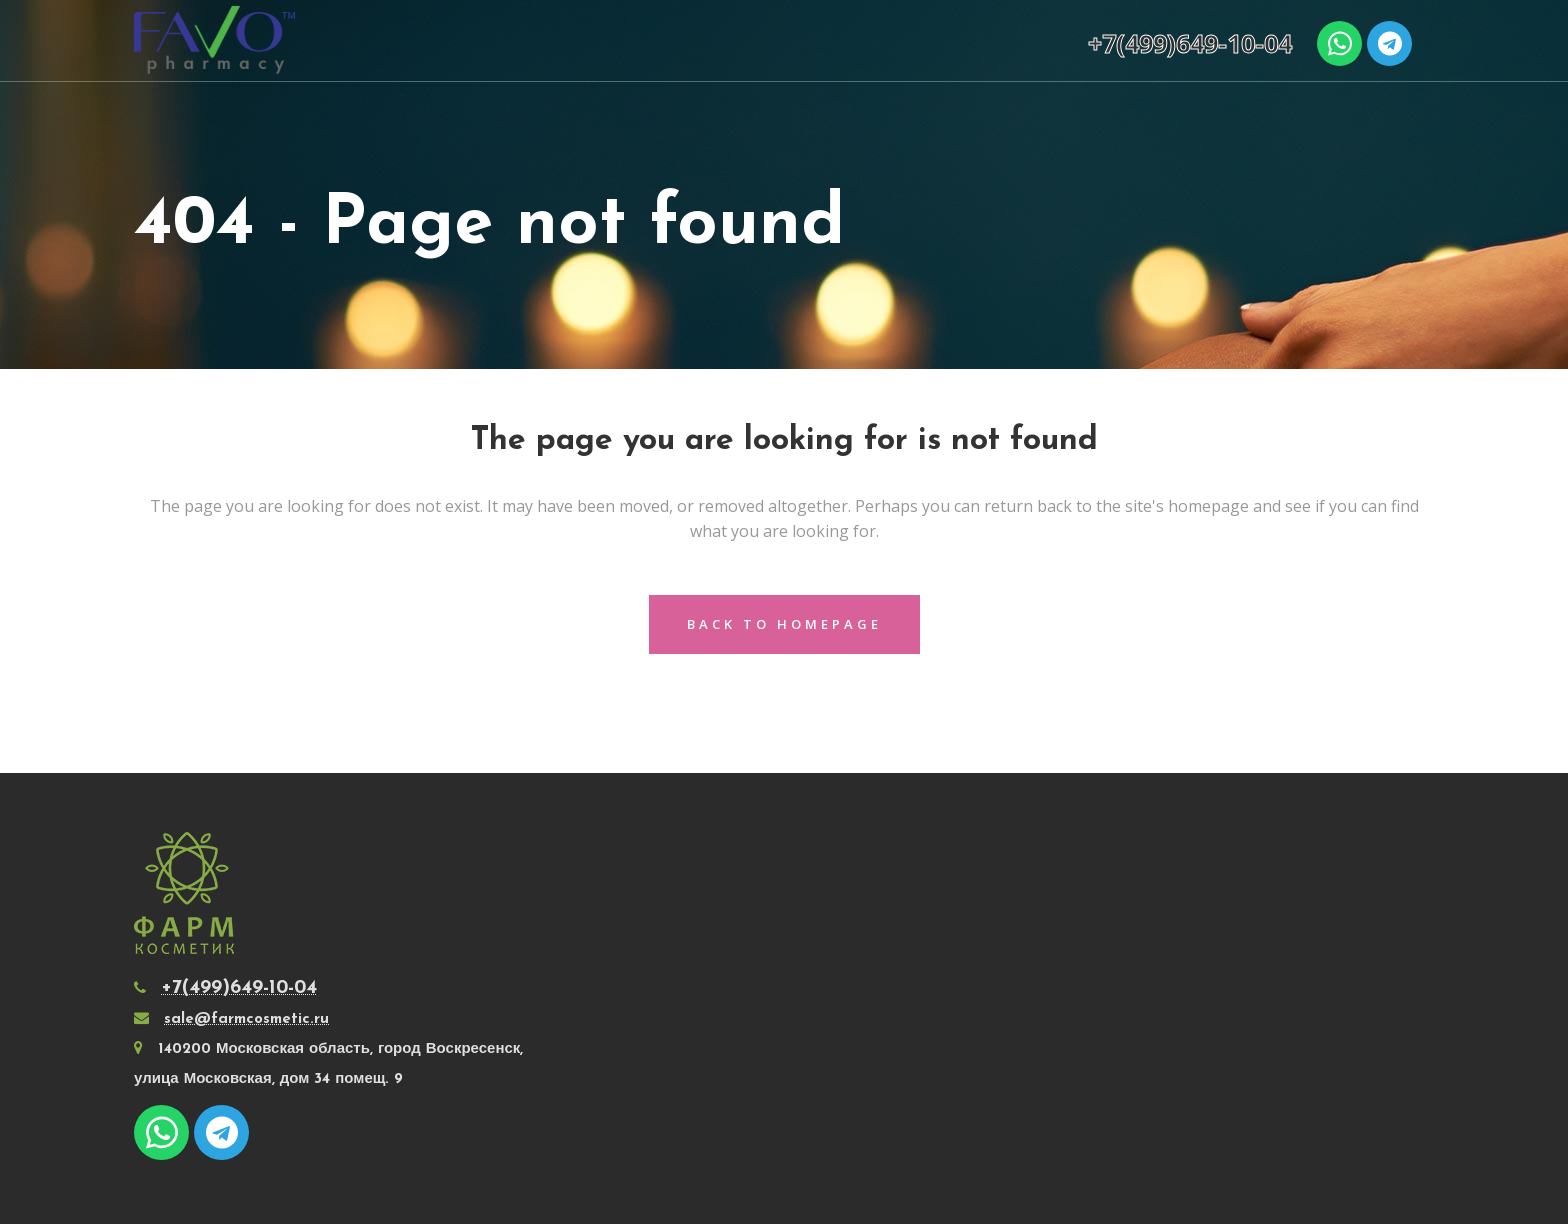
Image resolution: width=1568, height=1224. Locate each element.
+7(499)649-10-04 (1190, 43)
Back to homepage (784, 624)
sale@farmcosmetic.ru (246, 1019)
